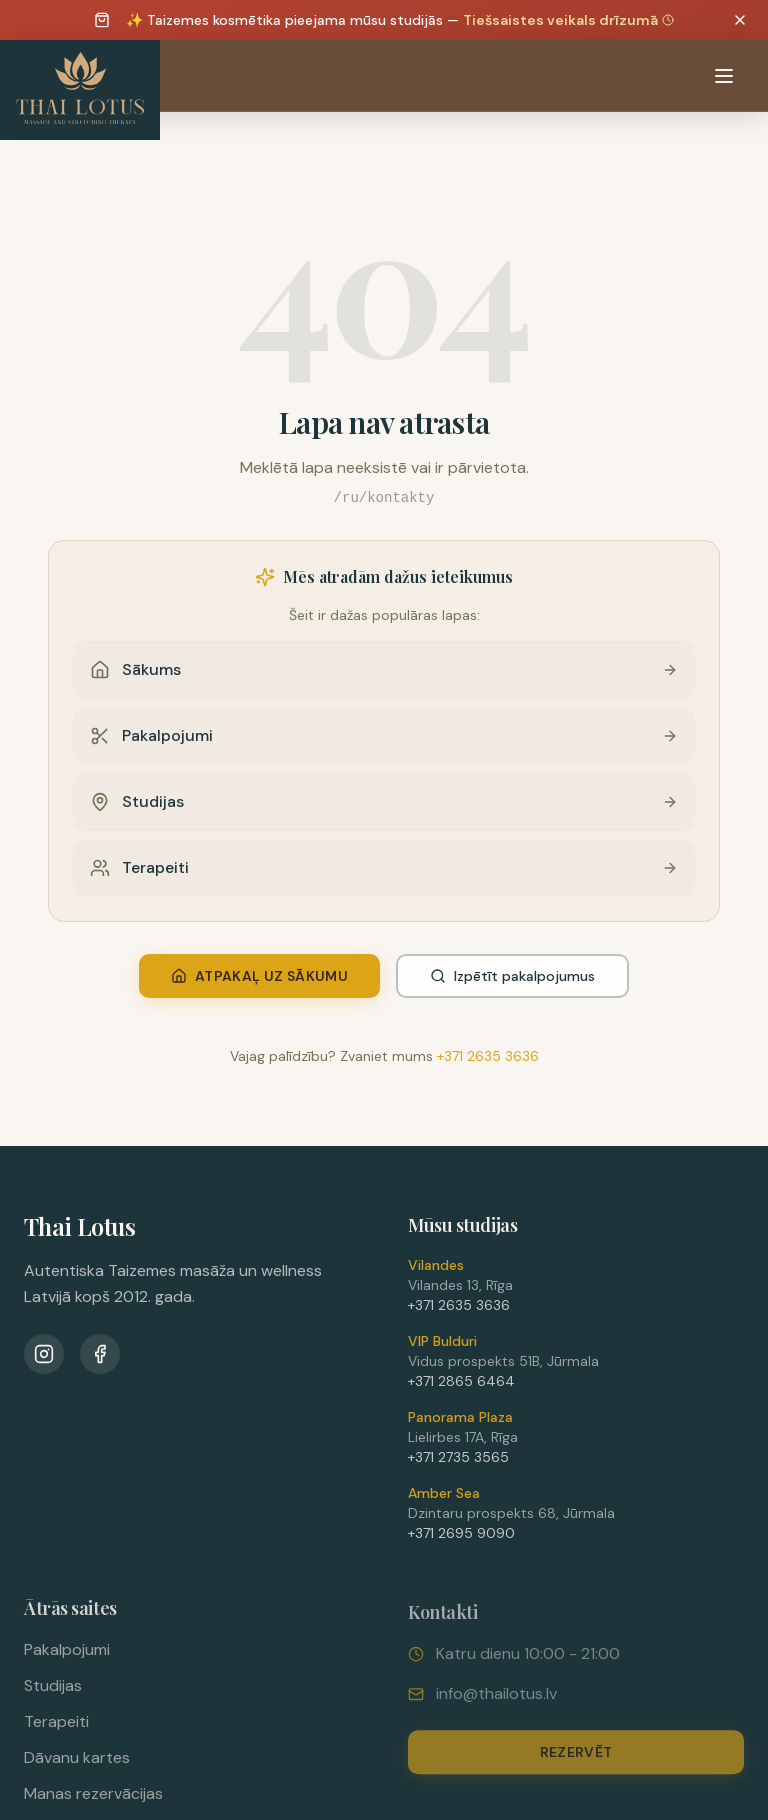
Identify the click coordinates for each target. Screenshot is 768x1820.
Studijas (53, 1693)
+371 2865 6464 (461, 1387)
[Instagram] (44, 1357)
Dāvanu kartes (77, 1765)
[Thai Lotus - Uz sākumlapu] (80, 90)
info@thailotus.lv (496, 1703)
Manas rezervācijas (93, 1801)
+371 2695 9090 (461, 1539)
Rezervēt (576, 1762)
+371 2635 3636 (488, 1056)
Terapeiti (56, 1729)
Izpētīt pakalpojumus (512, 976)
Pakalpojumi (67, 1657)
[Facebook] (100, 1357)
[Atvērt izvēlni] (724, 76)
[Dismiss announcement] (740, 20)
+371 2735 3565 (458, 1463)
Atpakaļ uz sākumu (259, 976)
